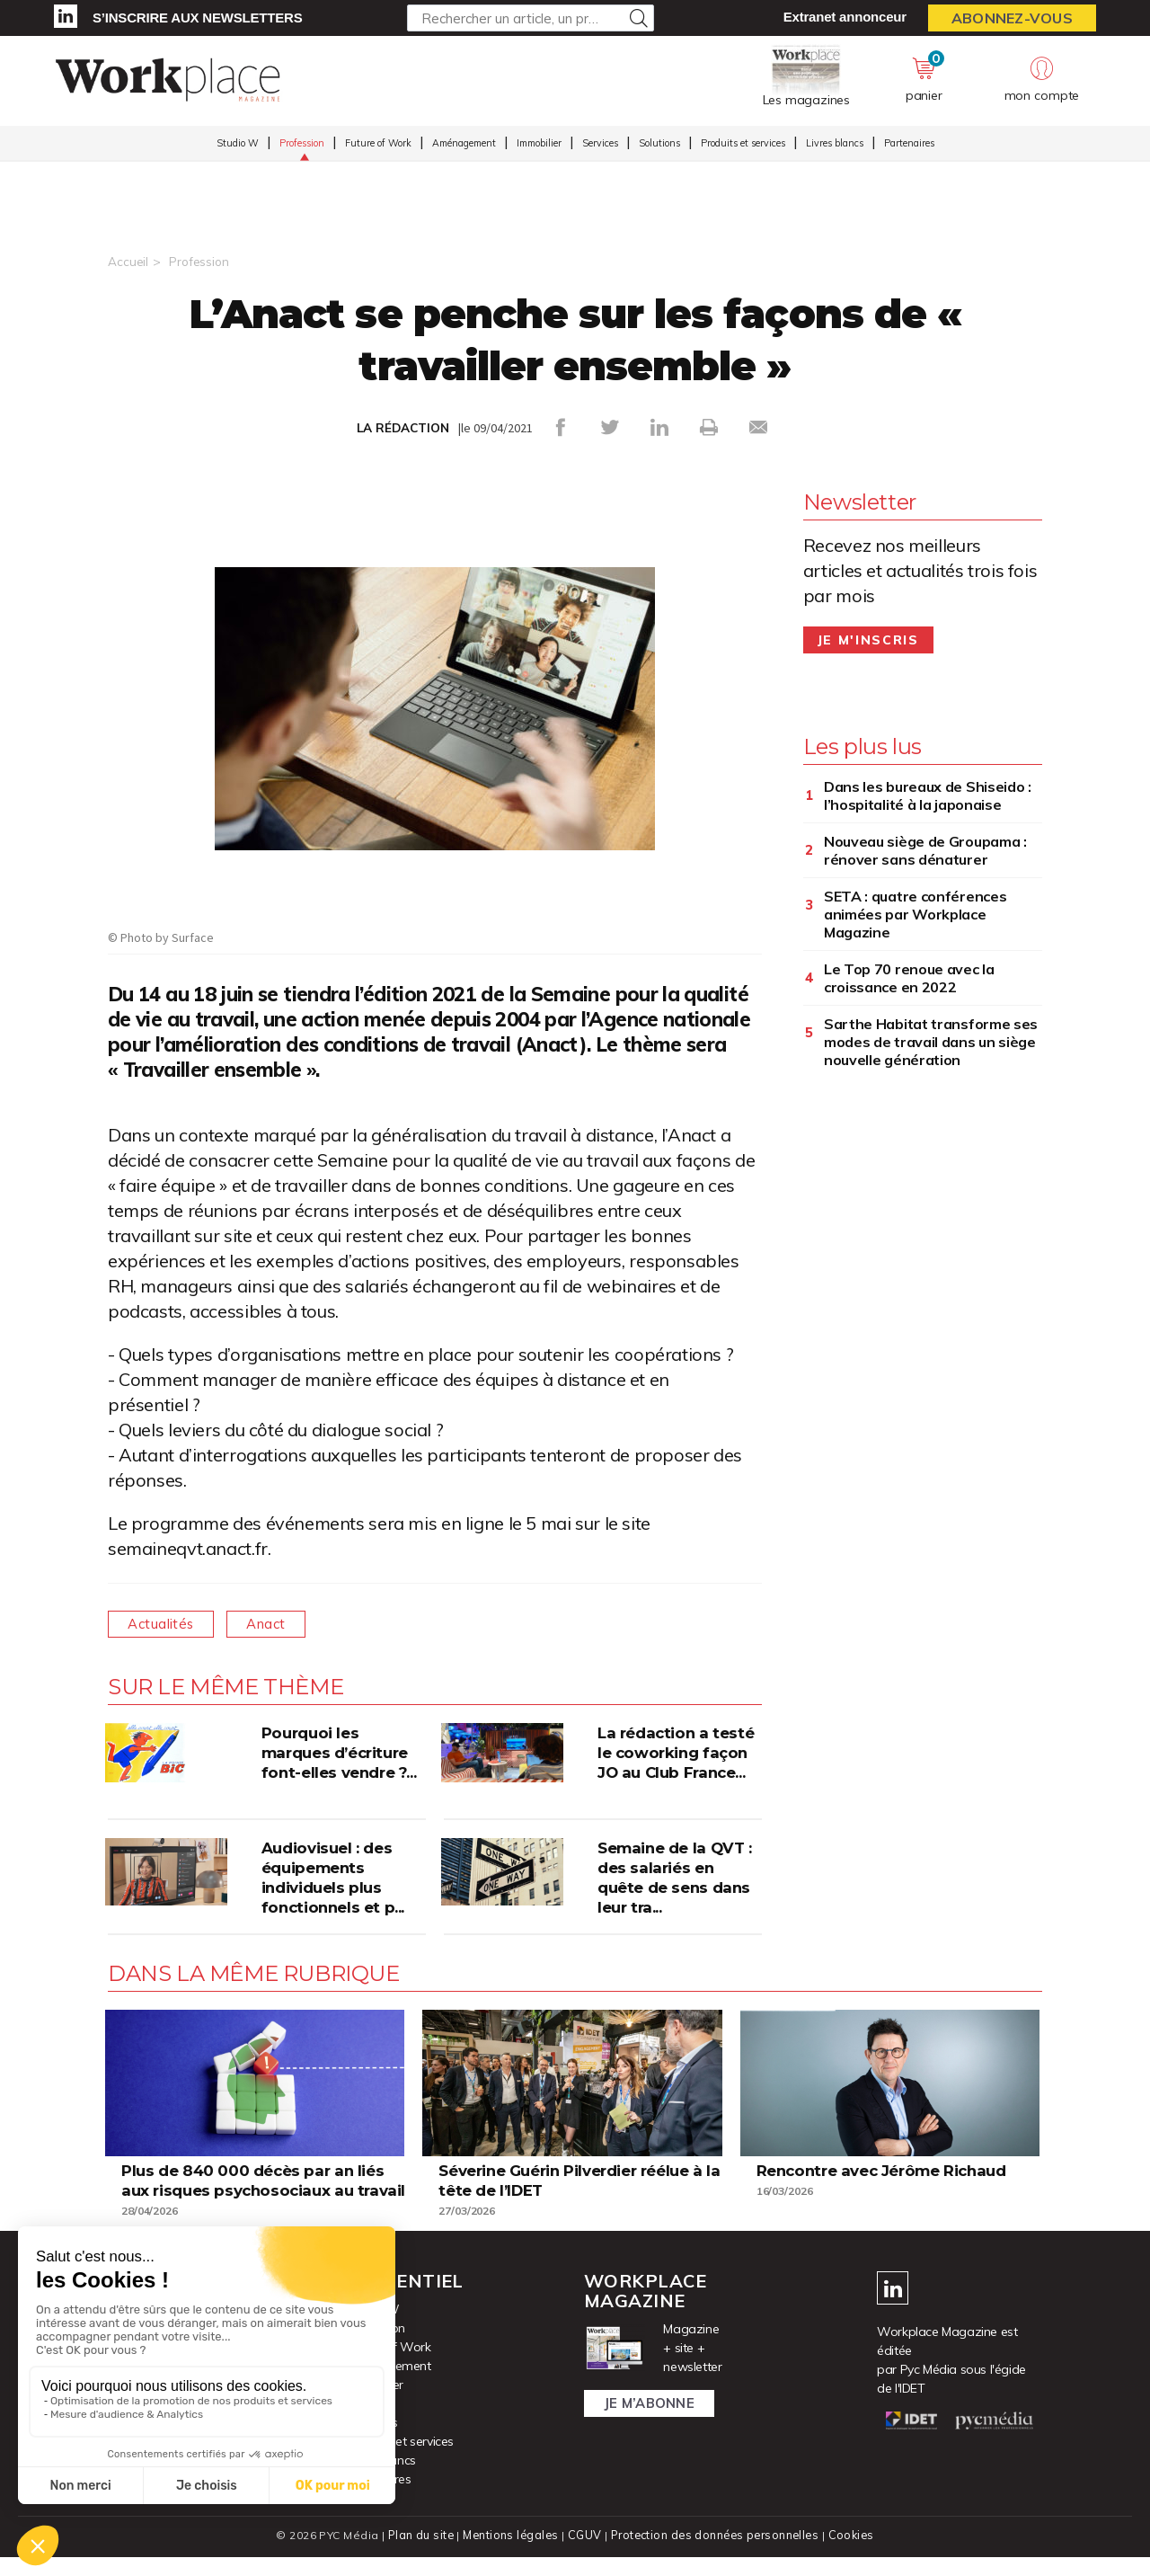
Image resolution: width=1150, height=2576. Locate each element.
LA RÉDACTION (403, 428)
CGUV (583, 2554)
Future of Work (378, 144)
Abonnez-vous (1012, 18)
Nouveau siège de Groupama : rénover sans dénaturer (925, 849)
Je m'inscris (868, 639)
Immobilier (539, 144)
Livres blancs (834, 144)
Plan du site (417, 2554)
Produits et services (743, 144)
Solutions (659, 144)
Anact (280, 1623)
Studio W (238, 144)
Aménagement (464, 144)
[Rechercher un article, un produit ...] (530, 17)
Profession (301, 144)
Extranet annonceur (845, 16)
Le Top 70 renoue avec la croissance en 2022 (909, 977)
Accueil (128, 261)
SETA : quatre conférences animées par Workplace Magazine (915, 913)
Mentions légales (509, 2554)
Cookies (855, 2554)
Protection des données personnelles (715, 2554)
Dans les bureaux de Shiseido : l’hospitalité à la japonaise (927, 795)
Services (600, 144)
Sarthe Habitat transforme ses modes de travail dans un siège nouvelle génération (931, 1041)
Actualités (165, 1623)
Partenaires (909, 144)
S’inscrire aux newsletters (197, 17)
